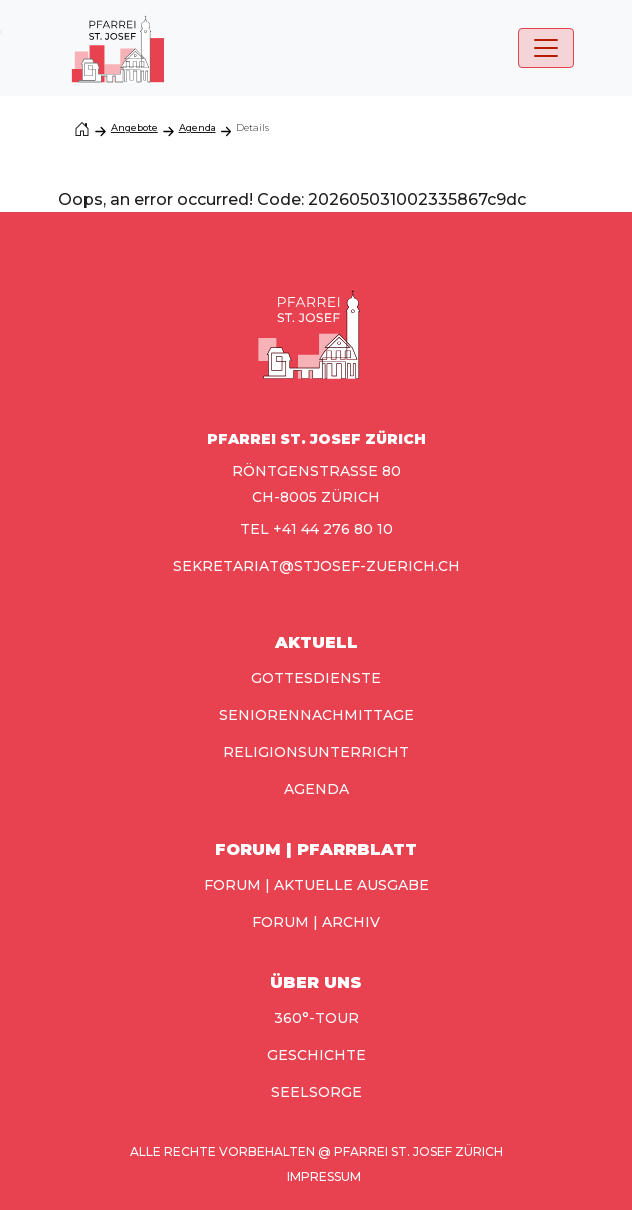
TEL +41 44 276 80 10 (316, 529)
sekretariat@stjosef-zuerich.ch (316, 566)
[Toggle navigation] (546, 48)
